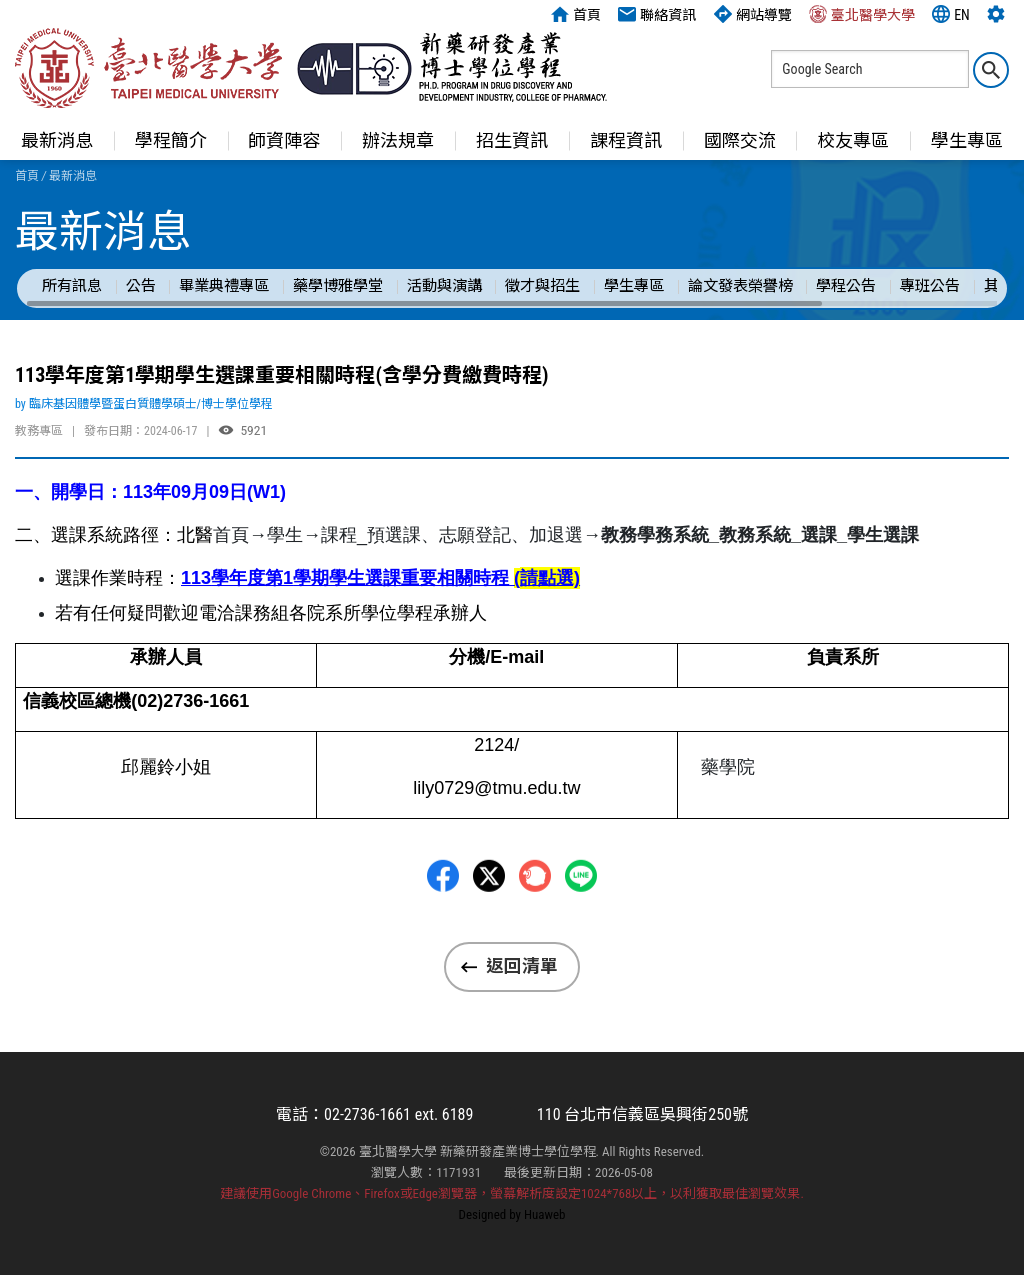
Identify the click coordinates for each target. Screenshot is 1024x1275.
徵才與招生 (542, 286)
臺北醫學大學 (862, 14)
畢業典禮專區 (224, 286)
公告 (141, 286)
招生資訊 (512, 140)
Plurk (535, 934)
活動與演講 (444, 286)
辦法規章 (398, 140)
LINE (581, 934)
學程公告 (846, 286)
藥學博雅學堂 (338, 286)
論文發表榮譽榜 (740, 286)
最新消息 (57, 140)
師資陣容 (284, 140)
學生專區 (634, 286)
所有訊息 (72, 286)
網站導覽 (753, 14)
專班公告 (930, 286)
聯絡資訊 (657, 14)
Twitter (489, 934)
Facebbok (443, 934)
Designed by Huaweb (512, 1214)
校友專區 (853, 140)
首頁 (576, 14)
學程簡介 (171, 140)
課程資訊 (626, 140)
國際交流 (740, 140)
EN (951, 14)
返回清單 (522, 966)
